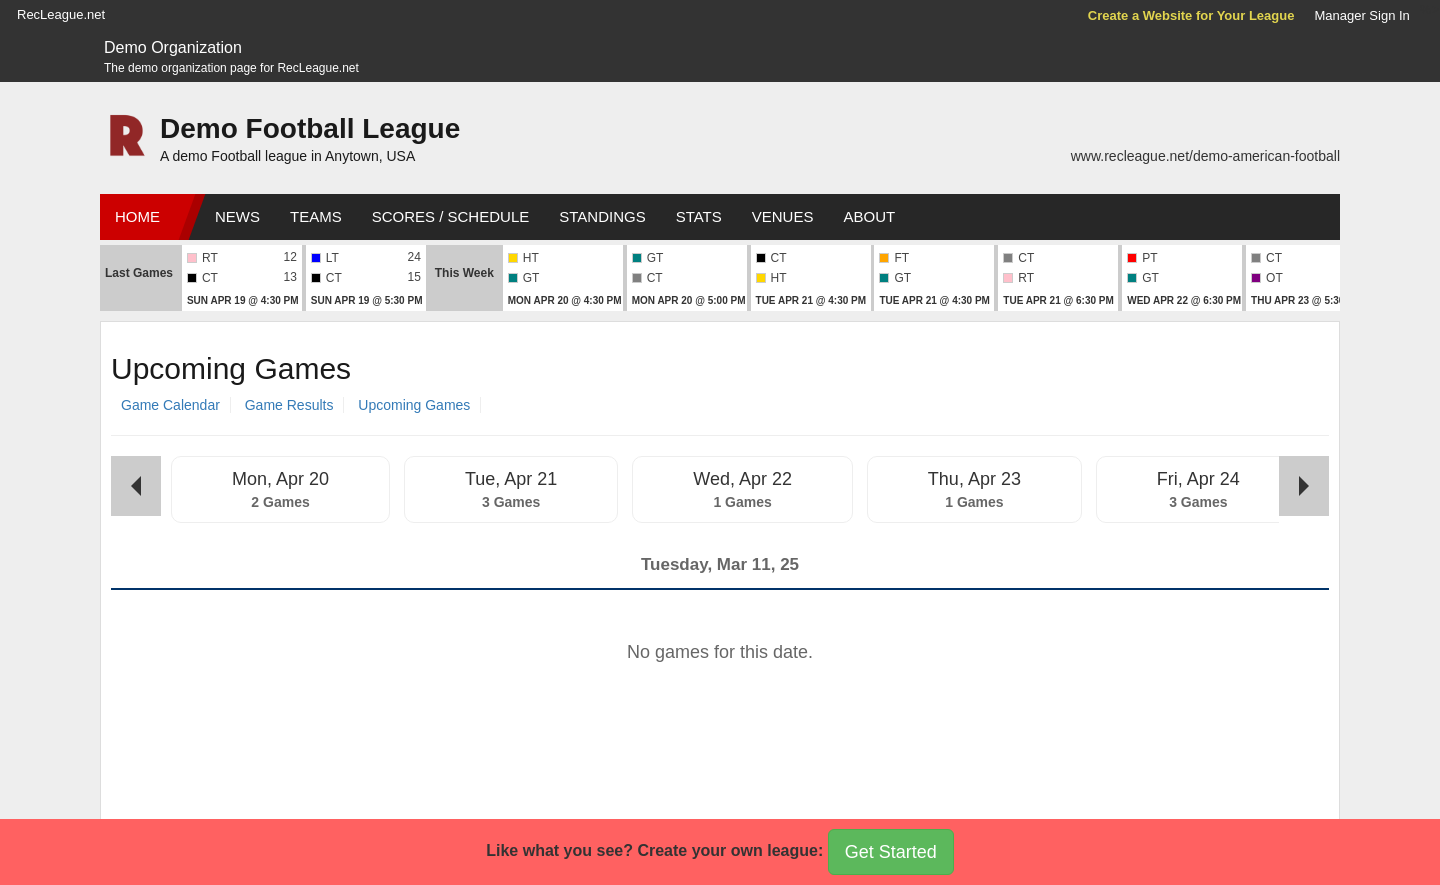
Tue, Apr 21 (511, 479)
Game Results (289, 405)
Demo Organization (173, 47)
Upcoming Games (414, 405)
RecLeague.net (61, 14)
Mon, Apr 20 (280, 479)
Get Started (891, 852)
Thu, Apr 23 (974, 479)
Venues (783, 216)
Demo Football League (310, 128)
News (237, 216)
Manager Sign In (1361, 15)
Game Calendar (170, 405)
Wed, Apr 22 (742, 479)
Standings (602, 216)
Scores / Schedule (451, 216)
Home (137, 216)
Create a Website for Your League (1191, 15)
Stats (699, 216)
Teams (316, 216)
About (869, 216)
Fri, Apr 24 (1198, 479)
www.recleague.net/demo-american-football (1205, 156)
